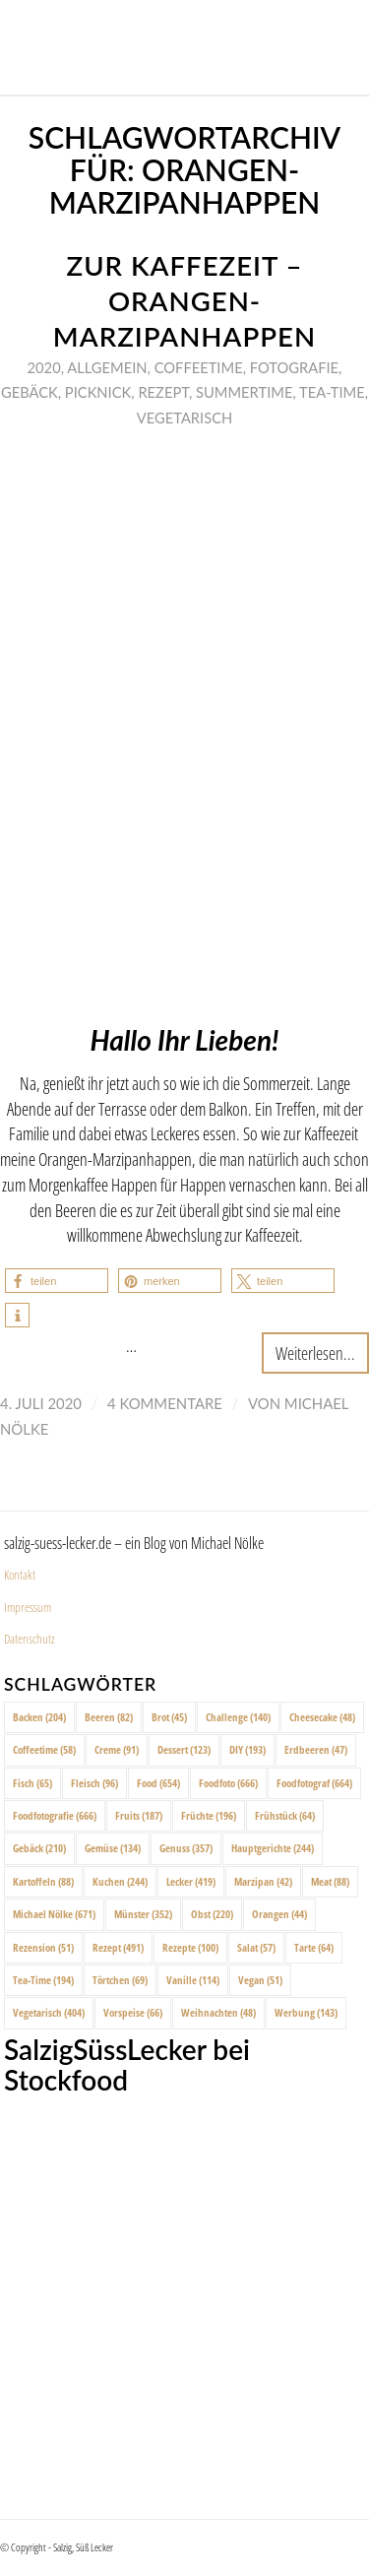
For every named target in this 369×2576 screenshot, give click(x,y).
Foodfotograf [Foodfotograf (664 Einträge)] (314, 1782)
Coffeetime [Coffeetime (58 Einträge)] (44, 1749)
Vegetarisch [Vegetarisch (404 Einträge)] (49, 2012)
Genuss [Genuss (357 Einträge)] (186, 1847)
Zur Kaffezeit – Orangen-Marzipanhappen (184, 301)
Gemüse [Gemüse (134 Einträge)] (113, 1847)
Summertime (244, 392)
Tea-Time (332, 392)
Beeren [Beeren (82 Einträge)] (109, 1716)
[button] (56, 1280)
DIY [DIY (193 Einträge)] (247, 1749)
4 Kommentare (164, 1403)
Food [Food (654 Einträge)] (158, 1782)
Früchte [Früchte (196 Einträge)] (208, 1815)
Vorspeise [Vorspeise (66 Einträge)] (132, 2012)
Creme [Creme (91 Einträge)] (116, 1749)
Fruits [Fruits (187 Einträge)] (138, 1815)
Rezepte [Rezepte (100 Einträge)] (190, 1947)
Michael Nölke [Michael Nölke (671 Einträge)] (54, 1913)
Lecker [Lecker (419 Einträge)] (190, 1881)
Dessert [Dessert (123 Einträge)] (184, 1749)
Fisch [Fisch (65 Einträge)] (32, 1782)
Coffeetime (198, 367)
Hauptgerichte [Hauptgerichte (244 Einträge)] (272, 1847)
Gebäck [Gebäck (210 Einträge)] (39, 1847)
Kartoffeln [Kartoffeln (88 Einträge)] (43, 1881)
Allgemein (107, 367)
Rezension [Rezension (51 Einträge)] (43, 1947)
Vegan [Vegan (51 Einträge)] (260, 1979)
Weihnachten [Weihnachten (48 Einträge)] (218, 2012)
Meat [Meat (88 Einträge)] (330, 1881)
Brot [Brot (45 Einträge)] (169, 1716)
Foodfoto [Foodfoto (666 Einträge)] (228, 1782)
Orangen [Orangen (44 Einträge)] (279, 1913)
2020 (44, 367)
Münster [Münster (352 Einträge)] (143, 1913)
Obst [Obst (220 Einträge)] (212, 1913)
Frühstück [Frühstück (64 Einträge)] (285, 1815)
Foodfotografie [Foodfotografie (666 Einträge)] (54, 1815)
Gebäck (29, 392)
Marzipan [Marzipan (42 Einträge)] (263, 1881)
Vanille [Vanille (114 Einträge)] (192, 1979)
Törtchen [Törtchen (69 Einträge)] (120, 1979)
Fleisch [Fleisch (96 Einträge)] (94, 1782)
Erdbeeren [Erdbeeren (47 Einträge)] (315, 1749)
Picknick (98, 392)
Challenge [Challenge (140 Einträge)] (238, 1716)
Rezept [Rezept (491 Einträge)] (118, 1947)
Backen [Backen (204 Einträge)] (39, 1716)
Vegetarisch (184, 417)
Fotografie (294, 367)
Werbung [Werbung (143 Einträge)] (306, 2012)
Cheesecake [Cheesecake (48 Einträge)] (322, 1716)
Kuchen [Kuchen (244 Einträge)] (120, 1881)
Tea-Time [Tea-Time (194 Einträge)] (43, 1979)
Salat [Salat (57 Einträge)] (256, 1947)
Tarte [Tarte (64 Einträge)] (314, 1947)
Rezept (163, 392)
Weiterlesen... (315, 1352)
